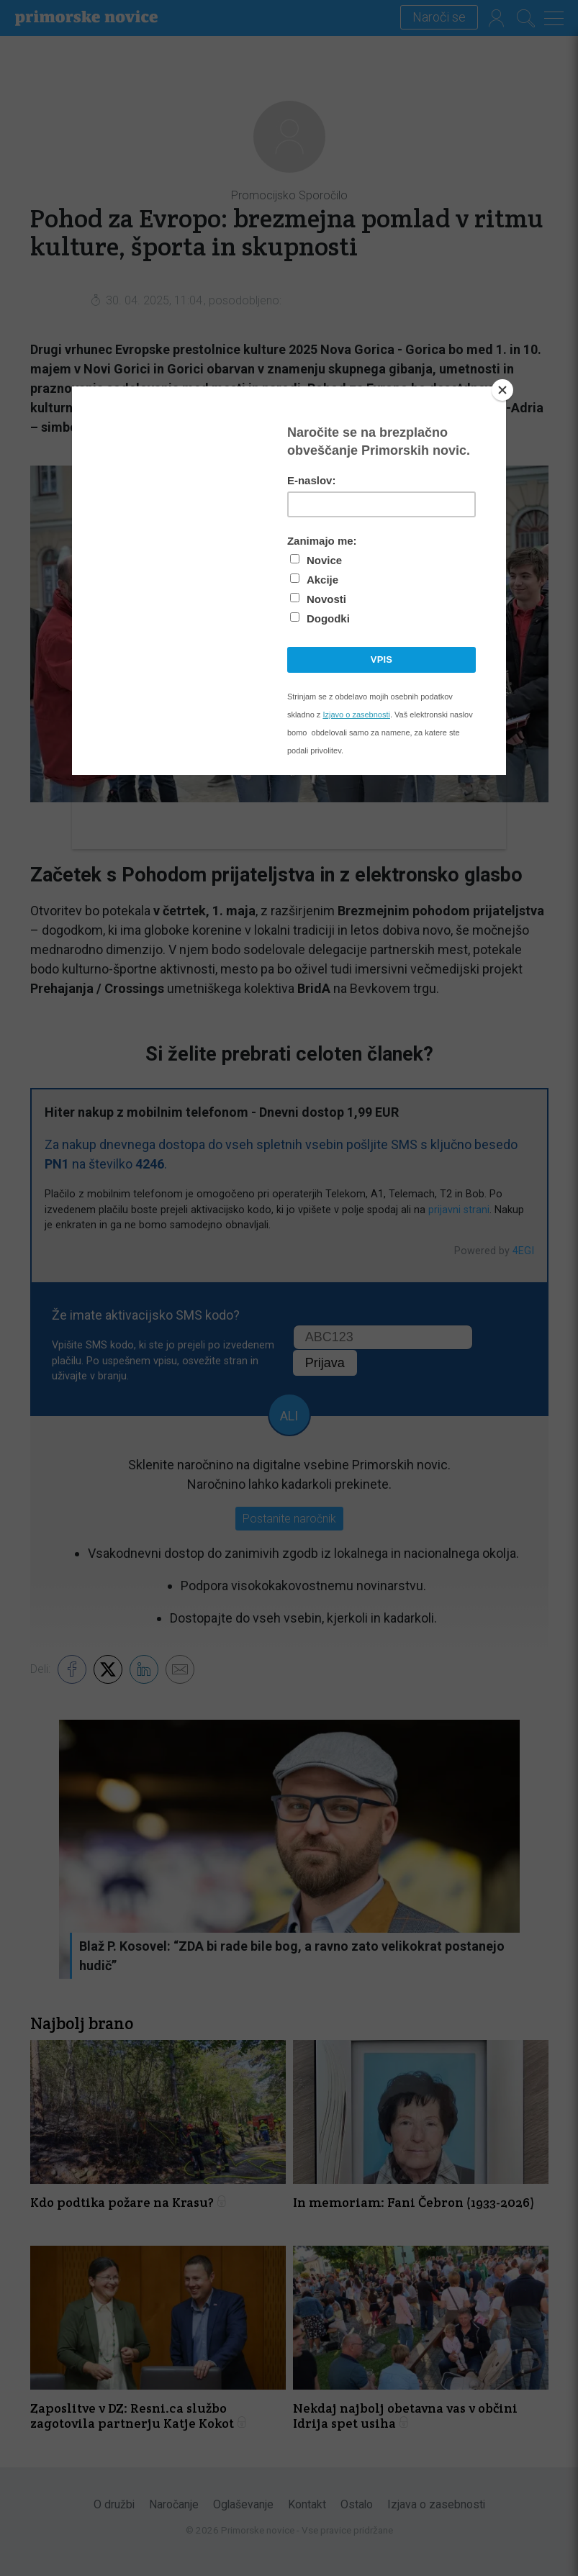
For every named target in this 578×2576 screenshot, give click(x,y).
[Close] (502, 390)
